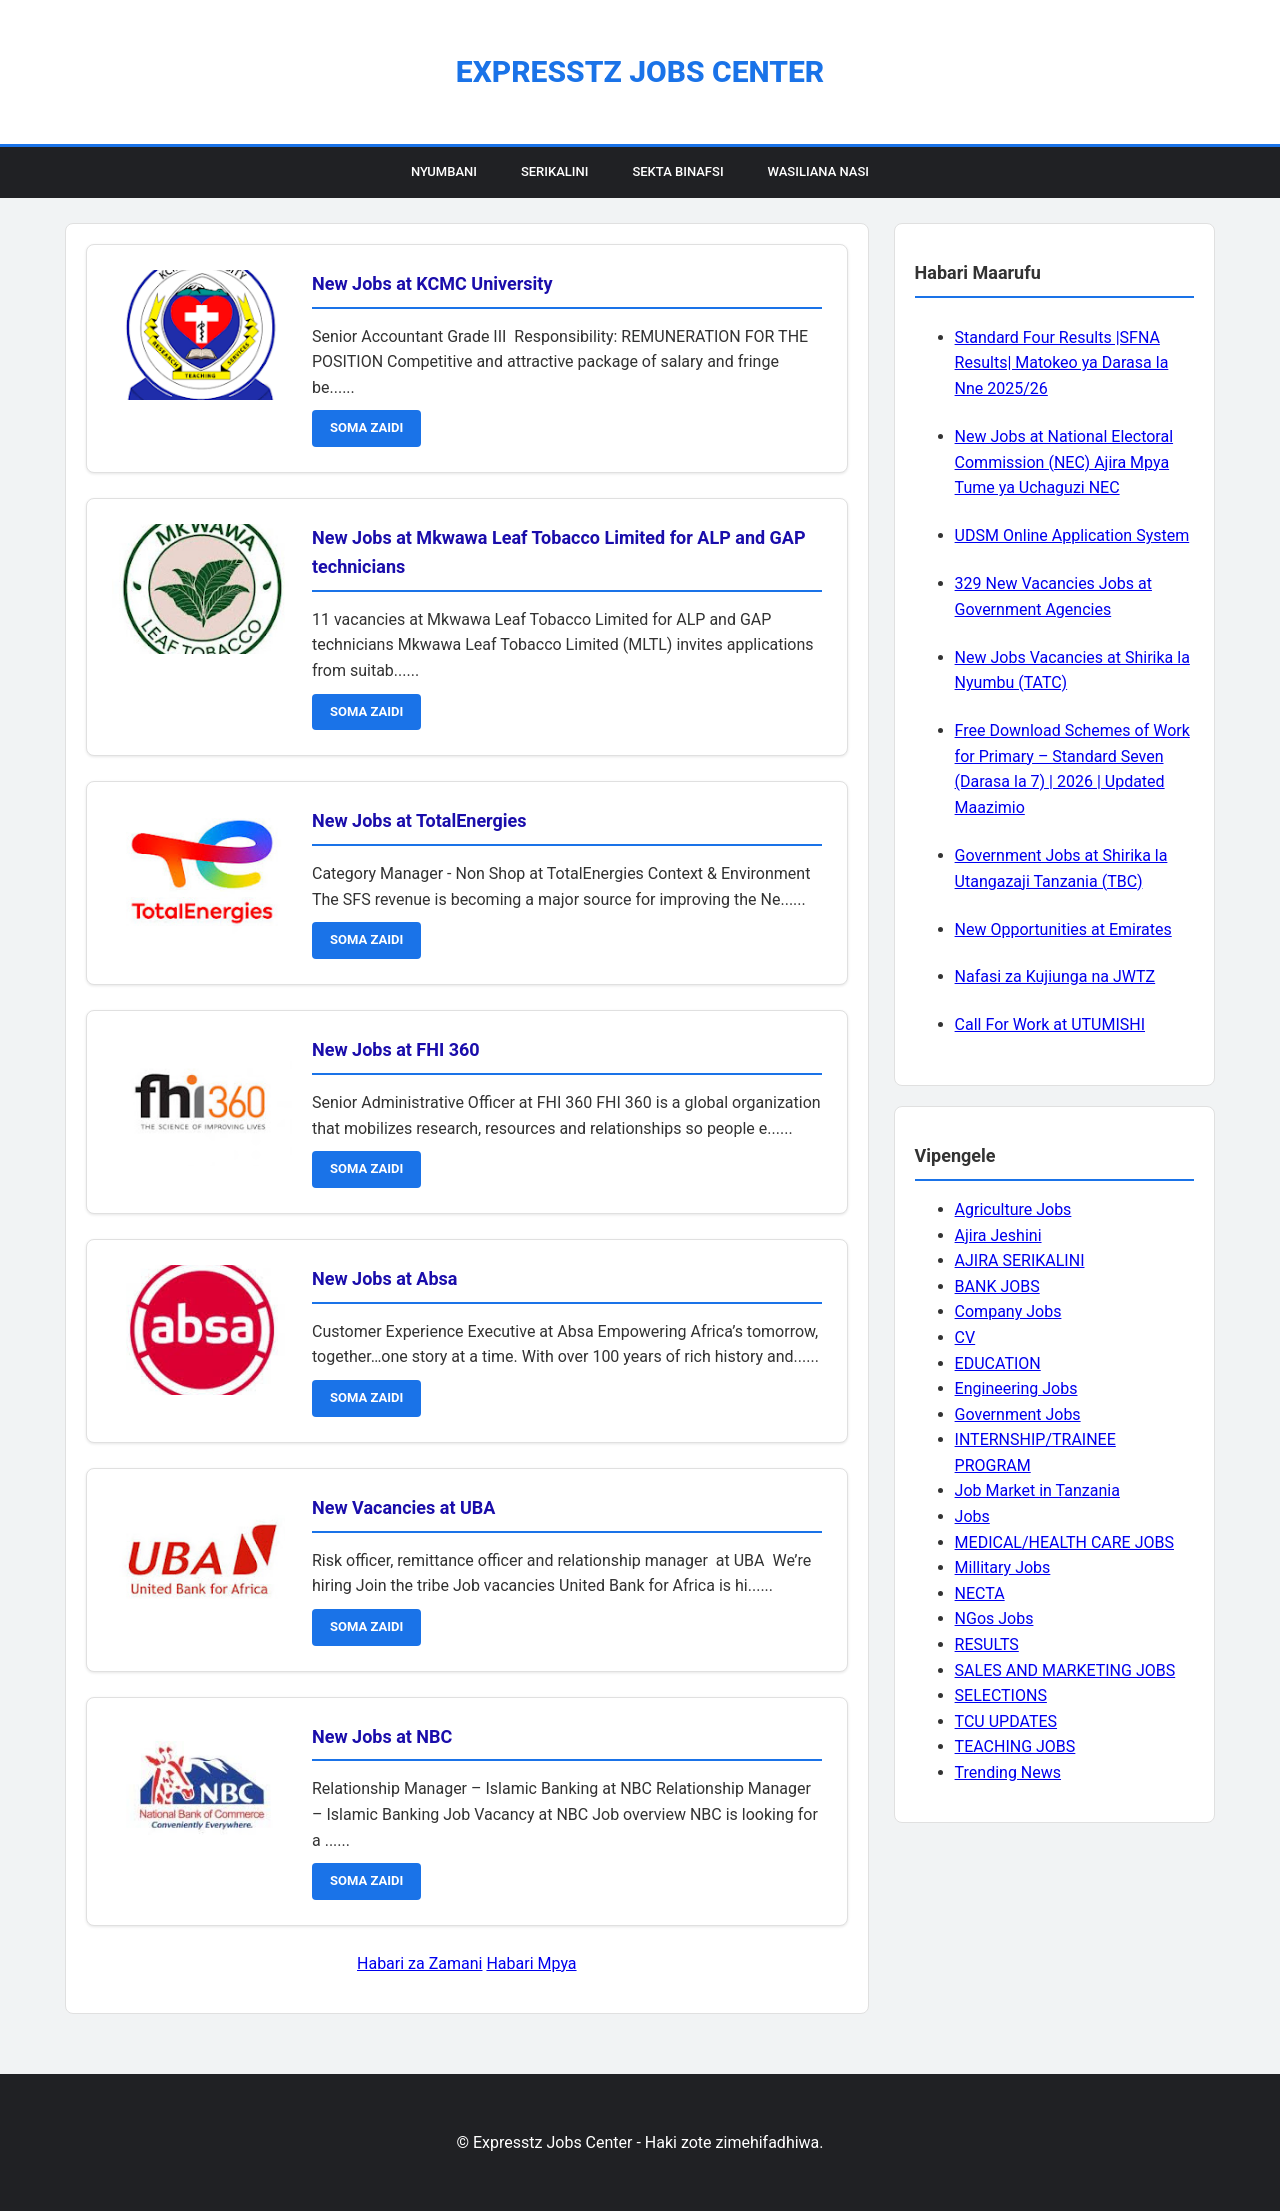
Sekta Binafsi (677, 171)
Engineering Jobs (1016, 1388)
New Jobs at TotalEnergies (419, 820)
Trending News (1008, 1772)
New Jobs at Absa (384, 1278)
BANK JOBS (997, 1286)
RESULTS (987, 1644)
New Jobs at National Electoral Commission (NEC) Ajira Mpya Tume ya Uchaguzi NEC (1064, 462)
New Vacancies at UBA (403, 1507)
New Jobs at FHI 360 (396, 1049)
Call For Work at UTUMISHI (1050, 1024)
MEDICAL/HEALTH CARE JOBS (1064, 1542)
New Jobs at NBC (382, 1736)
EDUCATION (998, 1363)
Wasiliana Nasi (818, 171)
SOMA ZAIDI (366, 427)
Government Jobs (1018, 1414)
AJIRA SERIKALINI (1020, 1260)
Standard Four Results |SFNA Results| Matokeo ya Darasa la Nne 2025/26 (1062, 363)
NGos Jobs (994, 1618)
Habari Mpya (531, 1963)
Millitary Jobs (1003, 1567)
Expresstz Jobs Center (640, 71)
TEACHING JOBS (1015, 1746)
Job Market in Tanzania (1037, 1490)
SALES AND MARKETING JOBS (1065, 1670)
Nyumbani (444, 171)
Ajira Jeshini (998, 1235)
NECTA (980, 1593)
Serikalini (555, 171)
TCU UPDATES (1006, 1721)
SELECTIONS (1001, 1695)
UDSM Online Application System (1072, 535)
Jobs (972, 1516)
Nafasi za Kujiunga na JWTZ (1055, 976)
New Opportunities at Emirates (1063, 929)
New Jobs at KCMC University (432, 283)
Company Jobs (1008, 1311)
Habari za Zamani (419, 1963)
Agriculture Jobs (1013, 1209)
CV (965, 1337)
